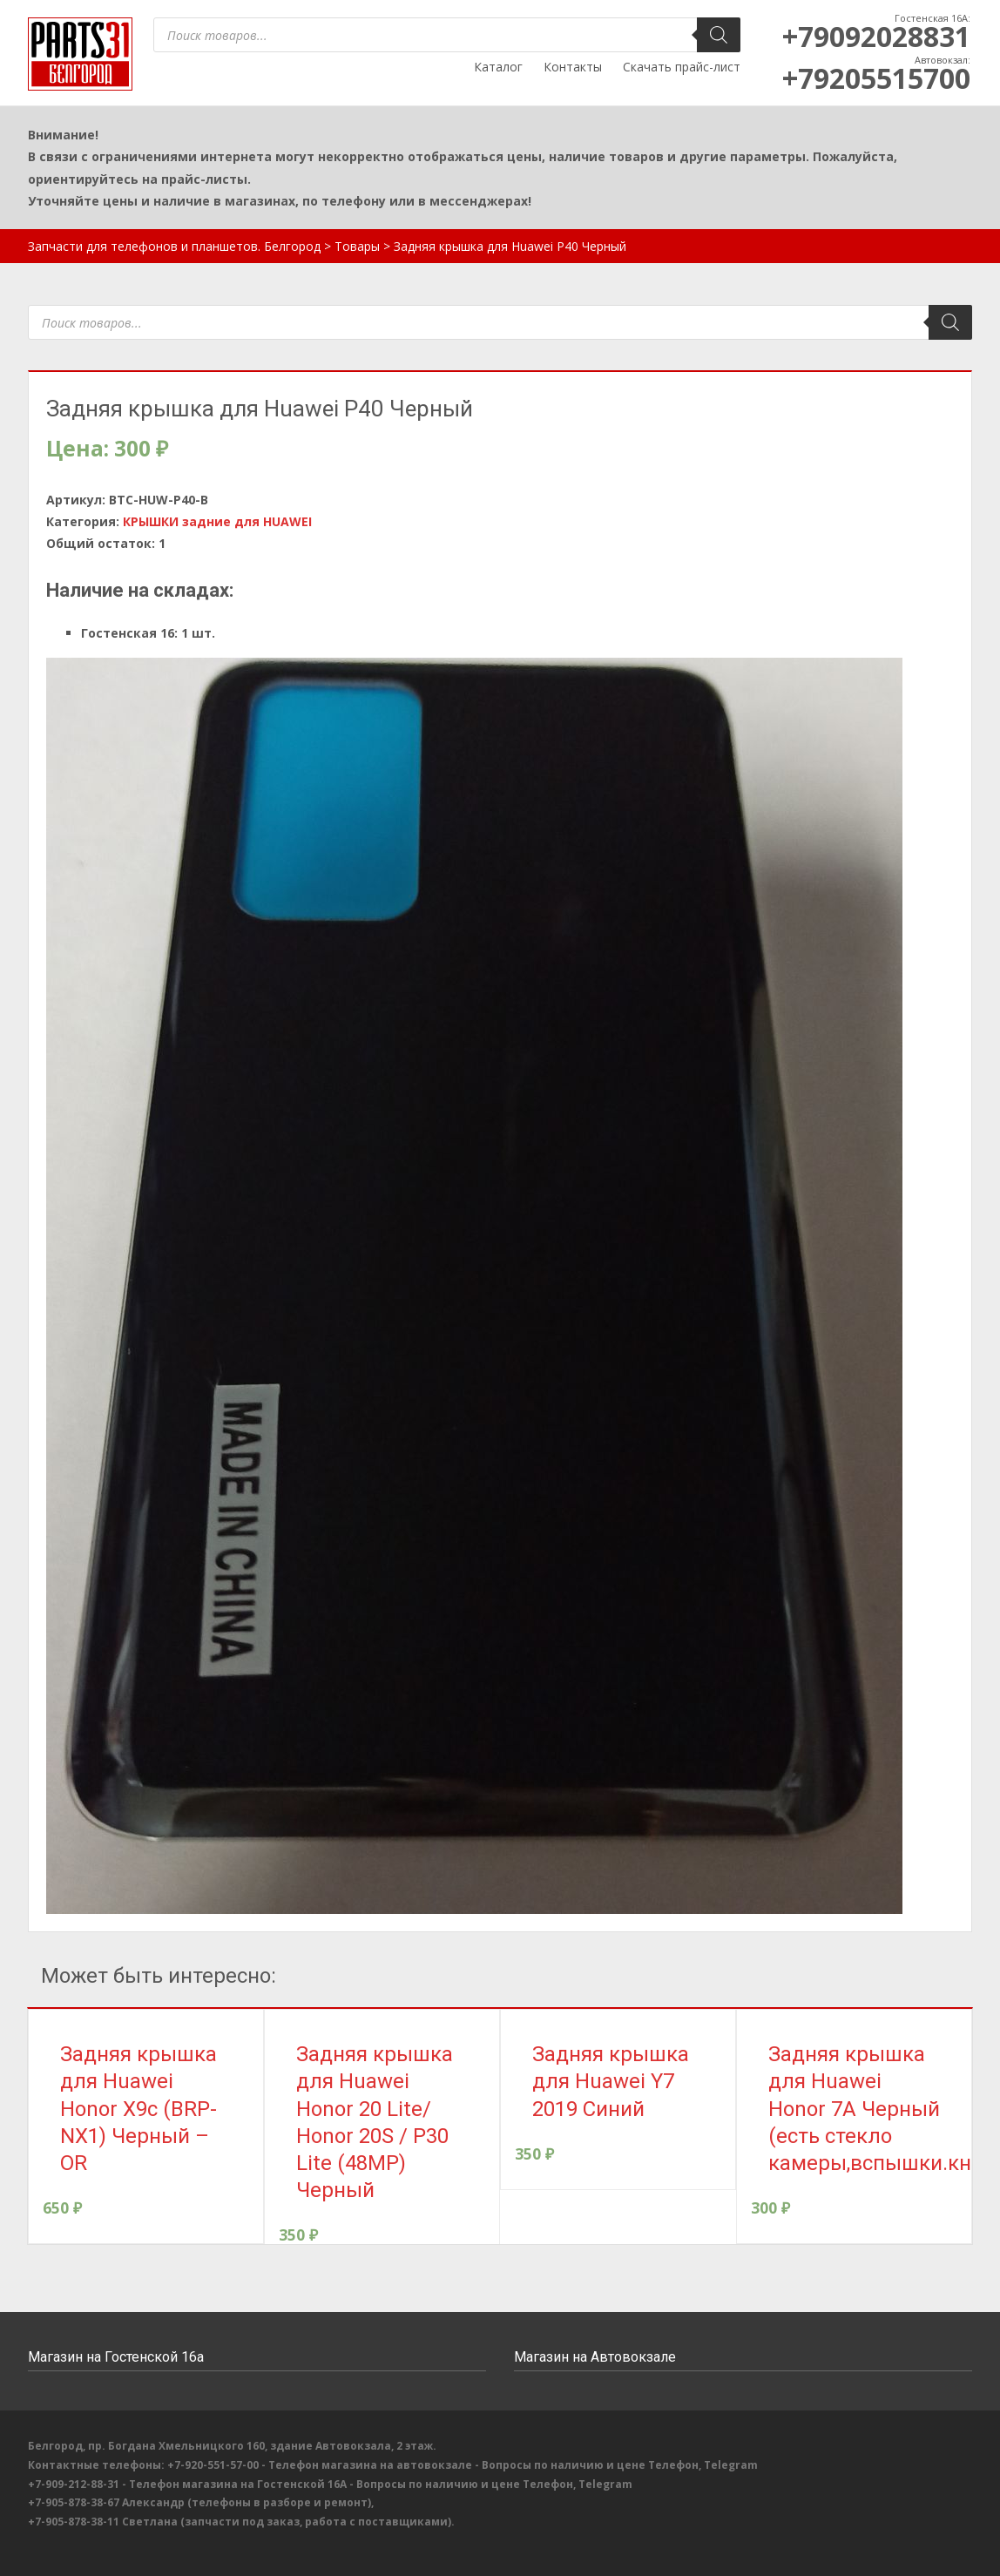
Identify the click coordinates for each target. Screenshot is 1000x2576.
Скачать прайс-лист (681, 66)
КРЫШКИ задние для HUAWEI (217, 521)
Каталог (498, 66)
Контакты (573, 66)
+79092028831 (876, 36)
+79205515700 (876, 78)
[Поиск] (718, 34)
